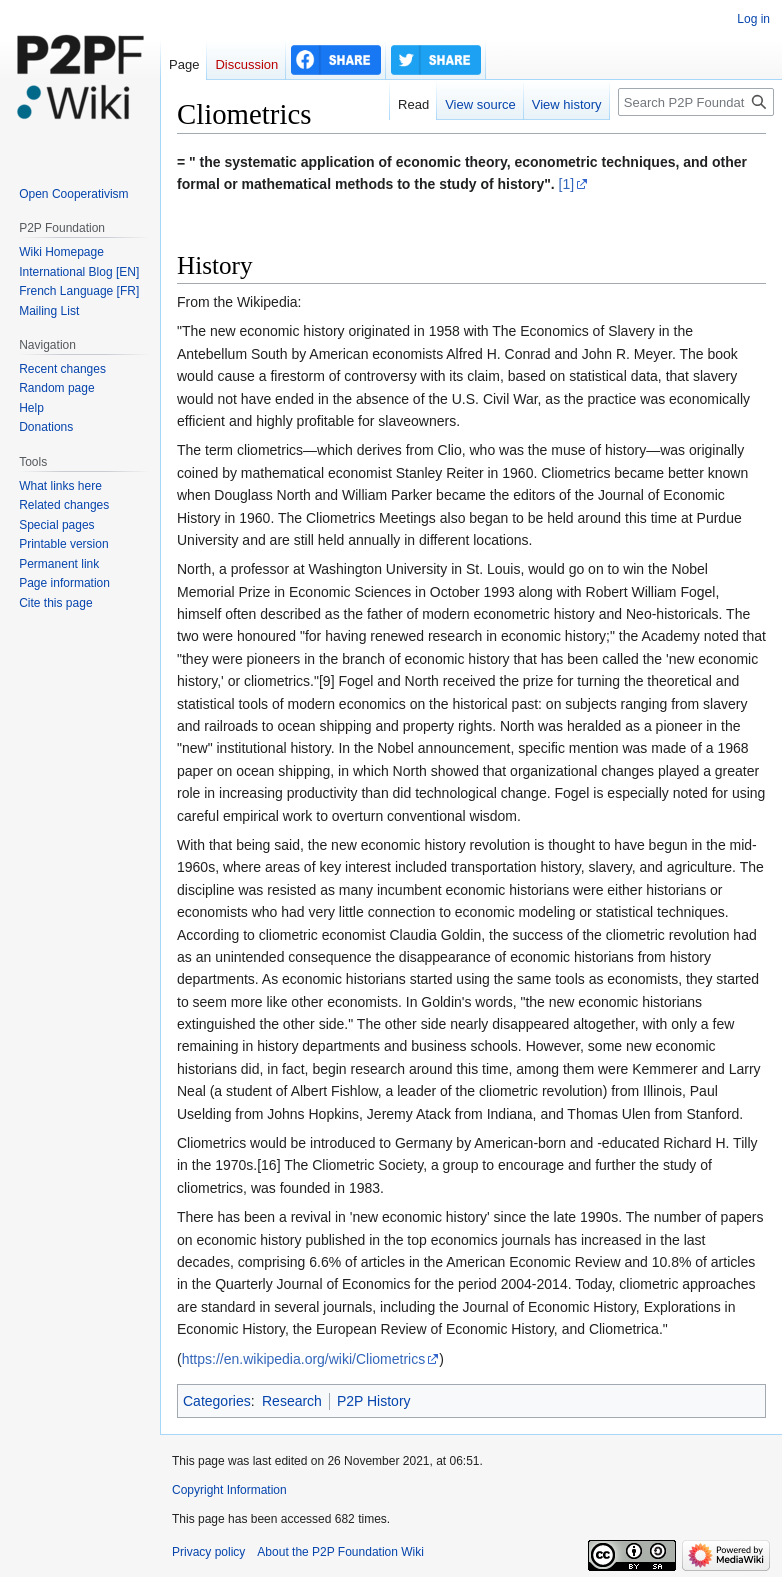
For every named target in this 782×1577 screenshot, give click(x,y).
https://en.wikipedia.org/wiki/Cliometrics (304, 1359)
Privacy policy (208, 1552)
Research (292, 1401)
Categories (217, 1401)
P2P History (374, 1401)
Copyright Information (229, 1490)
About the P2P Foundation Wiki (340, 1552)
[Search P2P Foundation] (696, 102)
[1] (567, 184)
